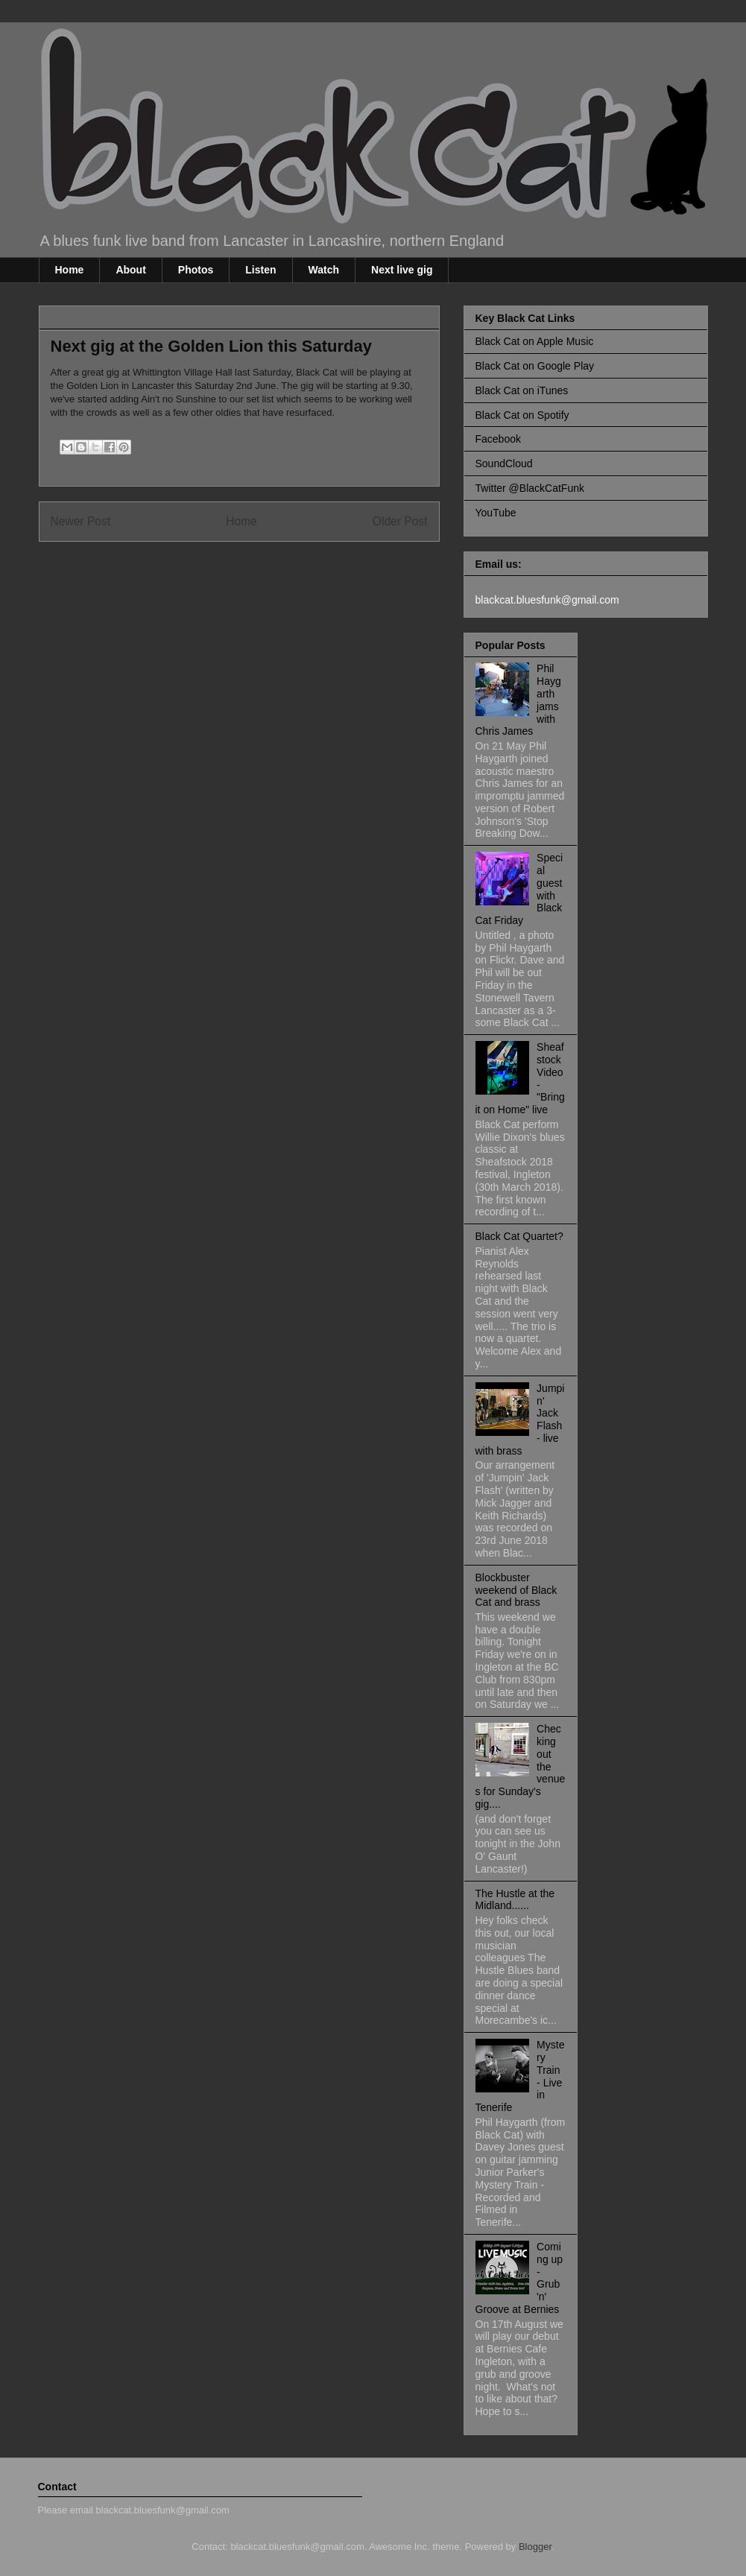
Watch (324, 270)
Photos (195, 270)
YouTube (495, 513)
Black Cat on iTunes (522, 390)
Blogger (535, 2546)
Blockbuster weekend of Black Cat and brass (516, 1590)
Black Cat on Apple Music (534, 341)
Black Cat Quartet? (519, 1236)
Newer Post (81, 521)
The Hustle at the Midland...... (515, 1899)
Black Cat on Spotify (522, 415)
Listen (260, 270)
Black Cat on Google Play (535, 366)
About (130, 270)
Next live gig (401, 270)
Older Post (400, 521)
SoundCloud (504, 463)
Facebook (498, 439)
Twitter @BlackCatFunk (529, 488)
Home (69, 270)
